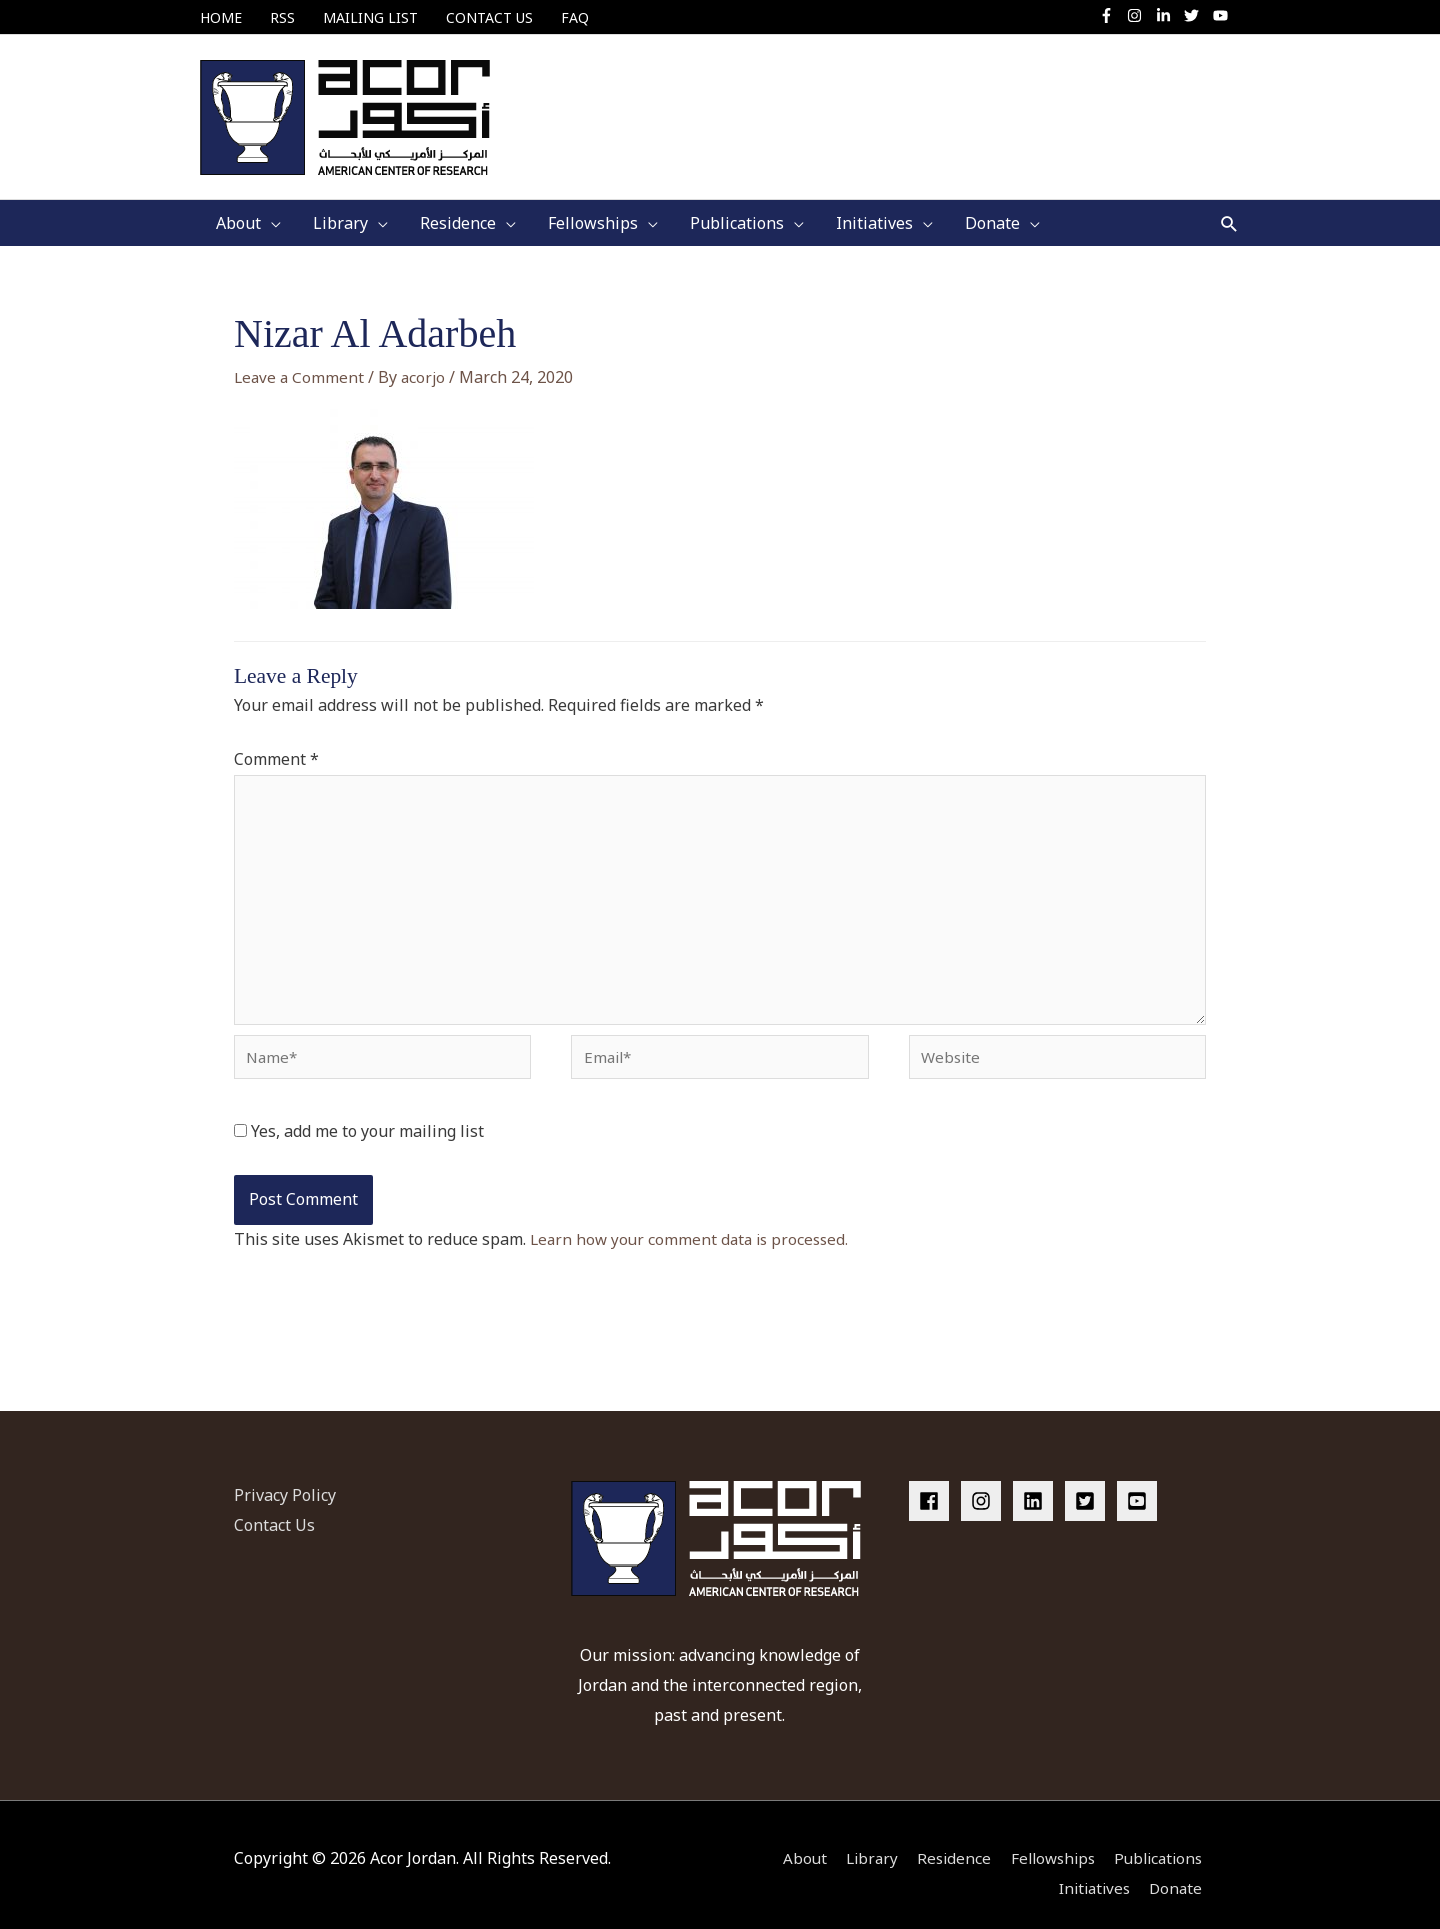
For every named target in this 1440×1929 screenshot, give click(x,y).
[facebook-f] (1111, 15)
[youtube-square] (1140, 1484)
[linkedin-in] (1168, 15)
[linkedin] (1037, 1484)
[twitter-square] (1089, 1484)
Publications (1159, 1841)
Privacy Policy (285, 1478)
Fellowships (1047, 1841)
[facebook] (933, 1484)
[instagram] (1139, 15)
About (788, 1841)
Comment (276, 742)
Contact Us (274, 1508)
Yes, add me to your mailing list (359, 1131)
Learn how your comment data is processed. (694, 1238)
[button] (1229, 206)
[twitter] (1196, 15)
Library (858, 1841)
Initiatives (1092, 1870)
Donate (1178, 1870)
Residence (944, 1841)
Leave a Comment (300, 360)
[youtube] (1223, 15)
